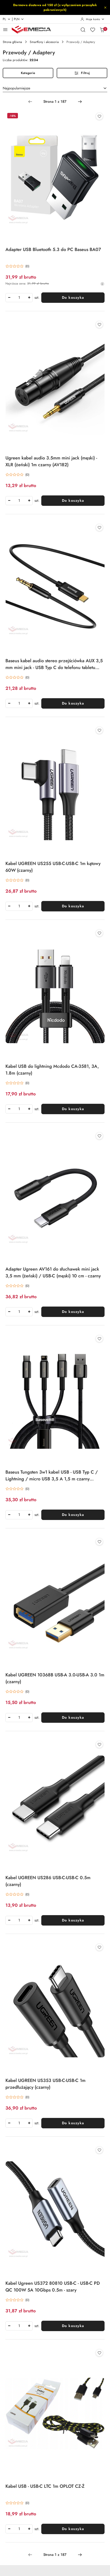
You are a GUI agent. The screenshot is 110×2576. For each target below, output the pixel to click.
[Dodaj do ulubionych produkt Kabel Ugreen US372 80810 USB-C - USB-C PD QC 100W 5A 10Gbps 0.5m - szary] (99, 2150)
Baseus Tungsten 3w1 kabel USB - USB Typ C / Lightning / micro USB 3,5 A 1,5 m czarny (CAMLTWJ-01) (51, 1475)
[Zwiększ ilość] (29, 297)
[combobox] (55, 88)
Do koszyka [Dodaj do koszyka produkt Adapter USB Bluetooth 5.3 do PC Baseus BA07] (73, 297)
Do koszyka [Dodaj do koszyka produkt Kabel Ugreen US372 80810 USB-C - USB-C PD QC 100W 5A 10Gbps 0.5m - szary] (73, 2325)
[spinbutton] (19, 297)
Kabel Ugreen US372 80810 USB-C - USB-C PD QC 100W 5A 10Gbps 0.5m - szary (52, 2286)
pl (7, 19)
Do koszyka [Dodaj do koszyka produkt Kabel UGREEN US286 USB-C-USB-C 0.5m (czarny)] (73, 1920)
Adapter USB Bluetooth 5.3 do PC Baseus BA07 (53, 249)
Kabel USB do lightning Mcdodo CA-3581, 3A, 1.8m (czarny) (52, 1069)
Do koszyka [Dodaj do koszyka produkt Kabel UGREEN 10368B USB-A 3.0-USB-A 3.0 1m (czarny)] (73, 1717)
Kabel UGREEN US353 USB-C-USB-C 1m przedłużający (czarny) (45, 2084)
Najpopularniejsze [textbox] (16, 88)
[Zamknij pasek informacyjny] (105, 7)
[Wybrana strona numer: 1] (55, 101)
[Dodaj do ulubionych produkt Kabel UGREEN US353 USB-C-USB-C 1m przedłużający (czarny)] (99, 1947)
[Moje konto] (93, 19)
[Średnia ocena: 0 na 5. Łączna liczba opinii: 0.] (17, 266)
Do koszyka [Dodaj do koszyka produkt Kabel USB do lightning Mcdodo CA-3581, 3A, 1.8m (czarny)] (73, 1108)
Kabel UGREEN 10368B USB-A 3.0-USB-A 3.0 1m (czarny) (54, 1678)
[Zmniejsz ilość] (9, 297)
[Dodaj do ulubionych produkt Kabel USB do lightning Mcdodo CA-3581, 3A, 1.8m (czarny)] (99, 933)
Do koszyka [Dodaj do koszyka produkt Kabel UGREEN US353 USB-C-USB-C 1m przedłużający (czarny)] (73, 2123)
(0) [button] (27, 266)
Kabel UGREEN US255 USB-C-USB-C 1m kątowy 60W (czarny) (52, 867)
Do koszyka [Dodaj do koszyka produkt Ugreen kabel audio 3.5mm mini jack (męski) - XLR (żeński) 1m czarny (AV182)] (73, 500)
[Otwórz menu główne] (5, 29)
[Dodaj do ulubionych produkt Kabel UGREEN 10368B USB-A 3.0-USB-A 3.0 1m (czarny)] (99, 1541)
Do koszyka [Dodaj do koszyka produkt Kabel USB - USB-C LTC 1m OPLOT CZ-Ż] (73, 2528)
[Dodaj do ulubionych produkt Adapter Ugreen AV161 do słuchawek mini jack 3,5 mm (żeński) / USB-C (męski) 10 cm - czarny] (99, 1136)
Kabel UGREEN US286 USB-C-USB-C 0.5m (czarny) (47, 1881)
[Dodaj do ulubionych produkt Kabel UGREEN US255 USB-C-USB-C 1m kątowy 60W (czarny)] (99, 730)
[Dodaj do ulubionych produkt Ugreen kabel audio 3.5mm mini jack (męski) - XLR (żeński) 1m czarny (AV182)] (99, 324)
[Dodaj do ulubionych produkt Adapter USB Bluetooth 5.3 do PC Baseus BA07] (99, 116)
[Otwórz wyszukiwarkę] (83, 29)
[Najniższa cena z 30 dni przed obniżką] (102, 284)
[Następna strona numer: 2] (79, 101)
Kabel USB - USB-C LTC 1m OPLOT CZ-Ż (45, 2486)
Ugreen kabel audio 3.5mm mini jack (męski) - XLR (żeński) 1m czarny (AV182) (51, 461)
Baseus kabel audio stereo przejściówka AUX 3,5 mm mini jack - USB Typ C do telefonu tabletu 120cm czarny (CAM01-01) (54, 664)
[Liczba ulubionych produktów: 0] (92, 29)
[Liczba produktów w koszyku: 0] (102, 29)
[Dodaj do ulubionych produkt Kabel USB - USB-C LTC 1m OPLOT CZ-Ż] (99, 2352)
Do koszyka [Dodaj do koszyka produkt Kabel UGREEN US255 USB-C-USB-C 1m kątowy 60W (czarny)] (73, 906)
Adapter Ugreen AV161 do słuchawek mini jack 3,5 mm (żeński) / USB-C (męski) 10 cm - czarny (53, 1272)
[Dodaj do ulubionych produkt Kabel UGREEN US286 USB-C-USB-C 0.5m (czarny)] (99, 1744)
